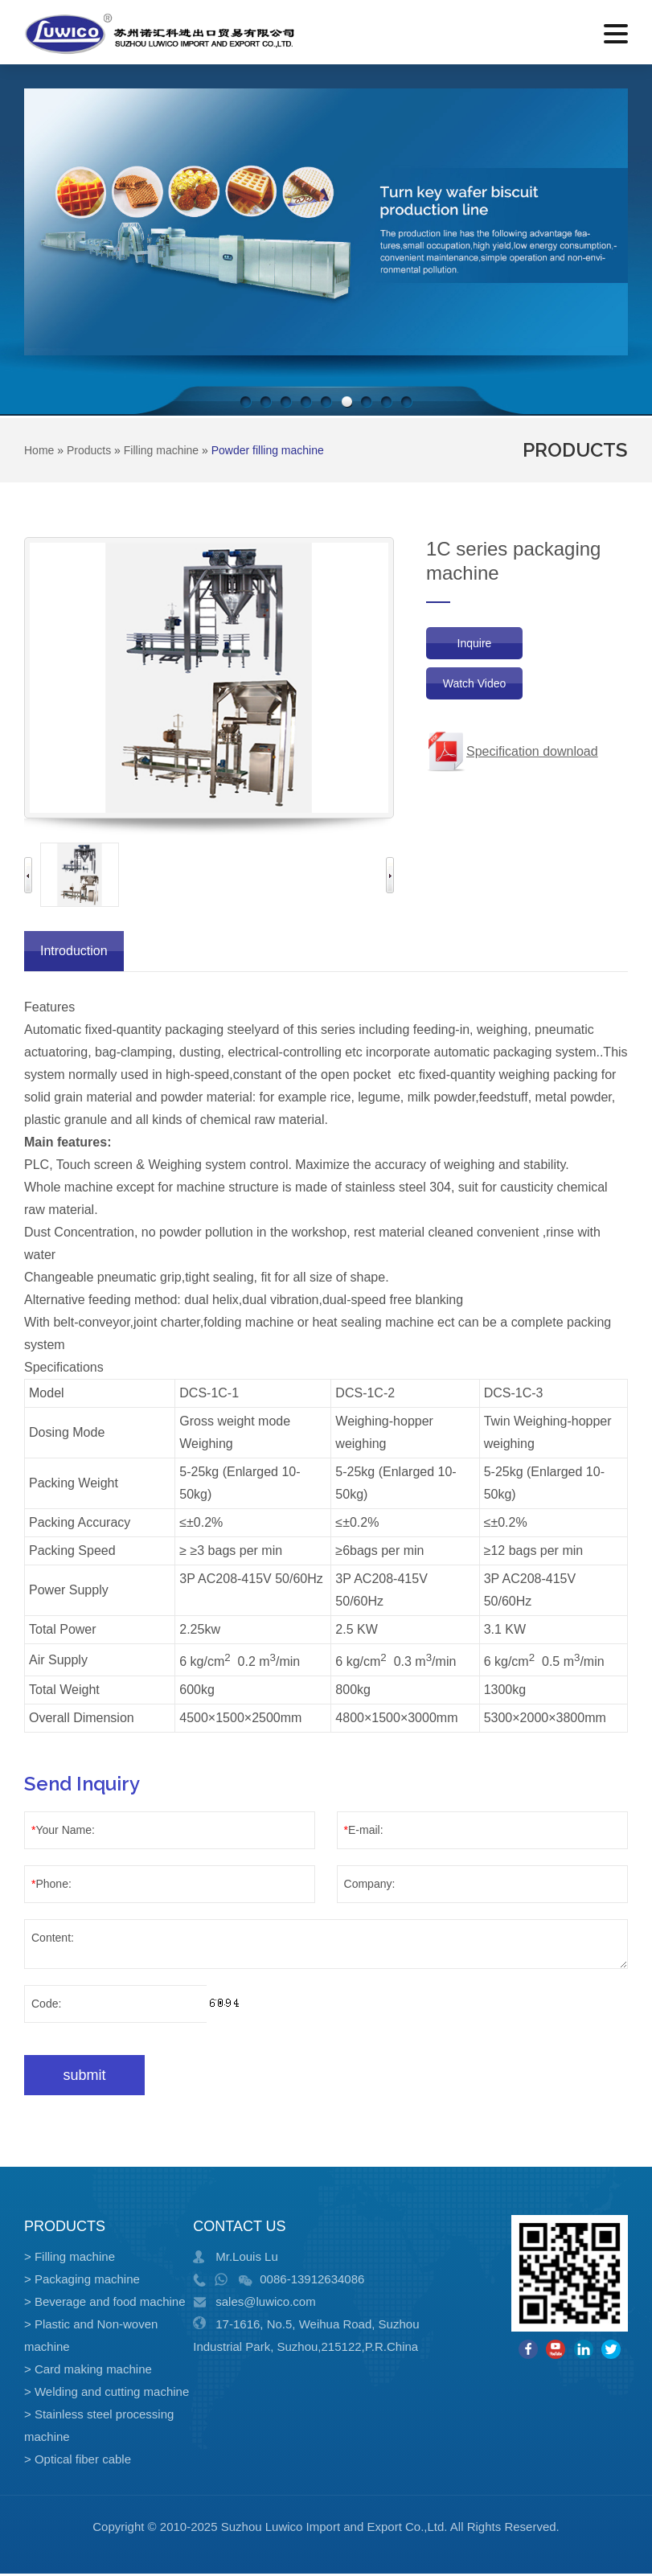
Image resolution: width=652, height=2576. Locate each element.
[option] (79, 875)
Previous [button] (28, 875)
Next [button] (390, 875)
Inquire (474, 643)
